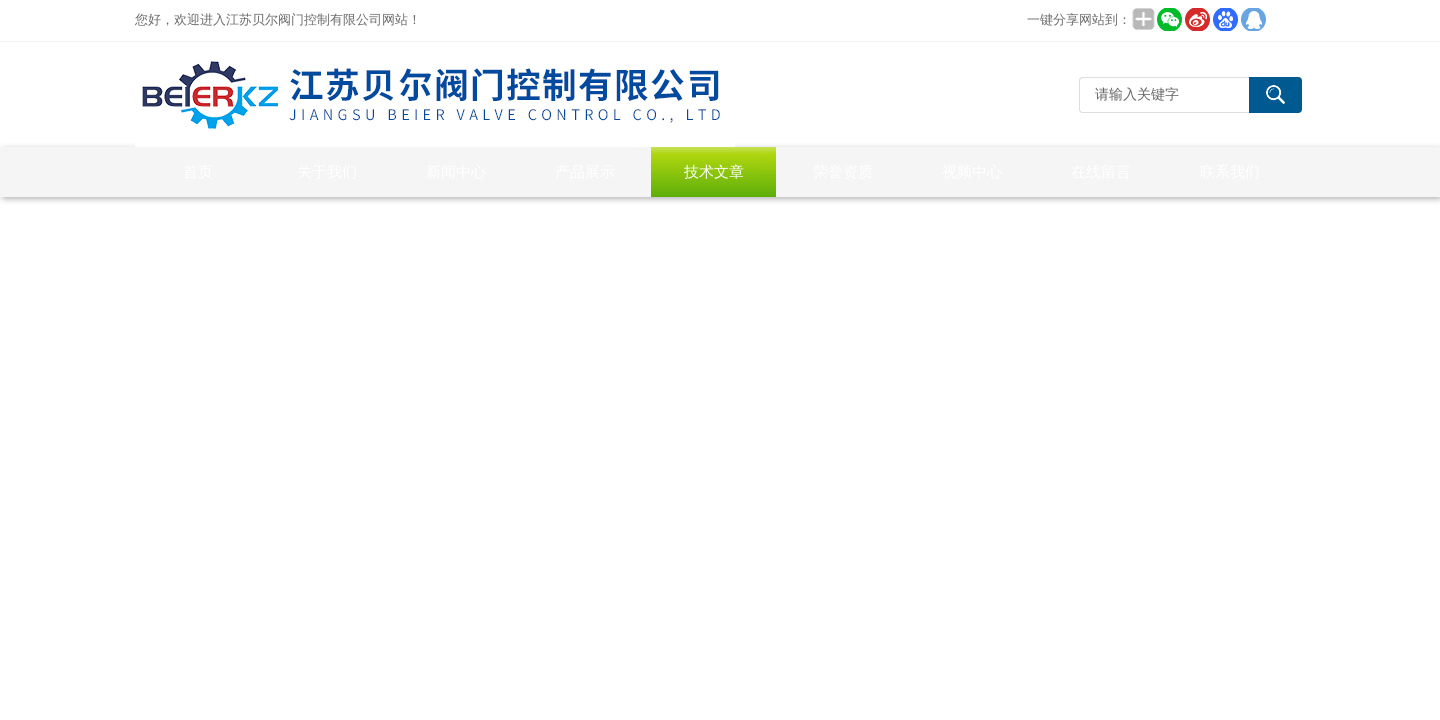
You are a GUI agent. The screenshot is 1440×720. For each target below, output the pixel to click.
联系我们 (1230, 171)
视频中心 (972, 171)
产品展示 (585, 171)
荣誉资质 (843, 171)
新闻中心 (456, 171)
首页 (198, 171)
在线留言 (1101, 171)
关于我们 (327, 171)
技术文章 (714, 171)
